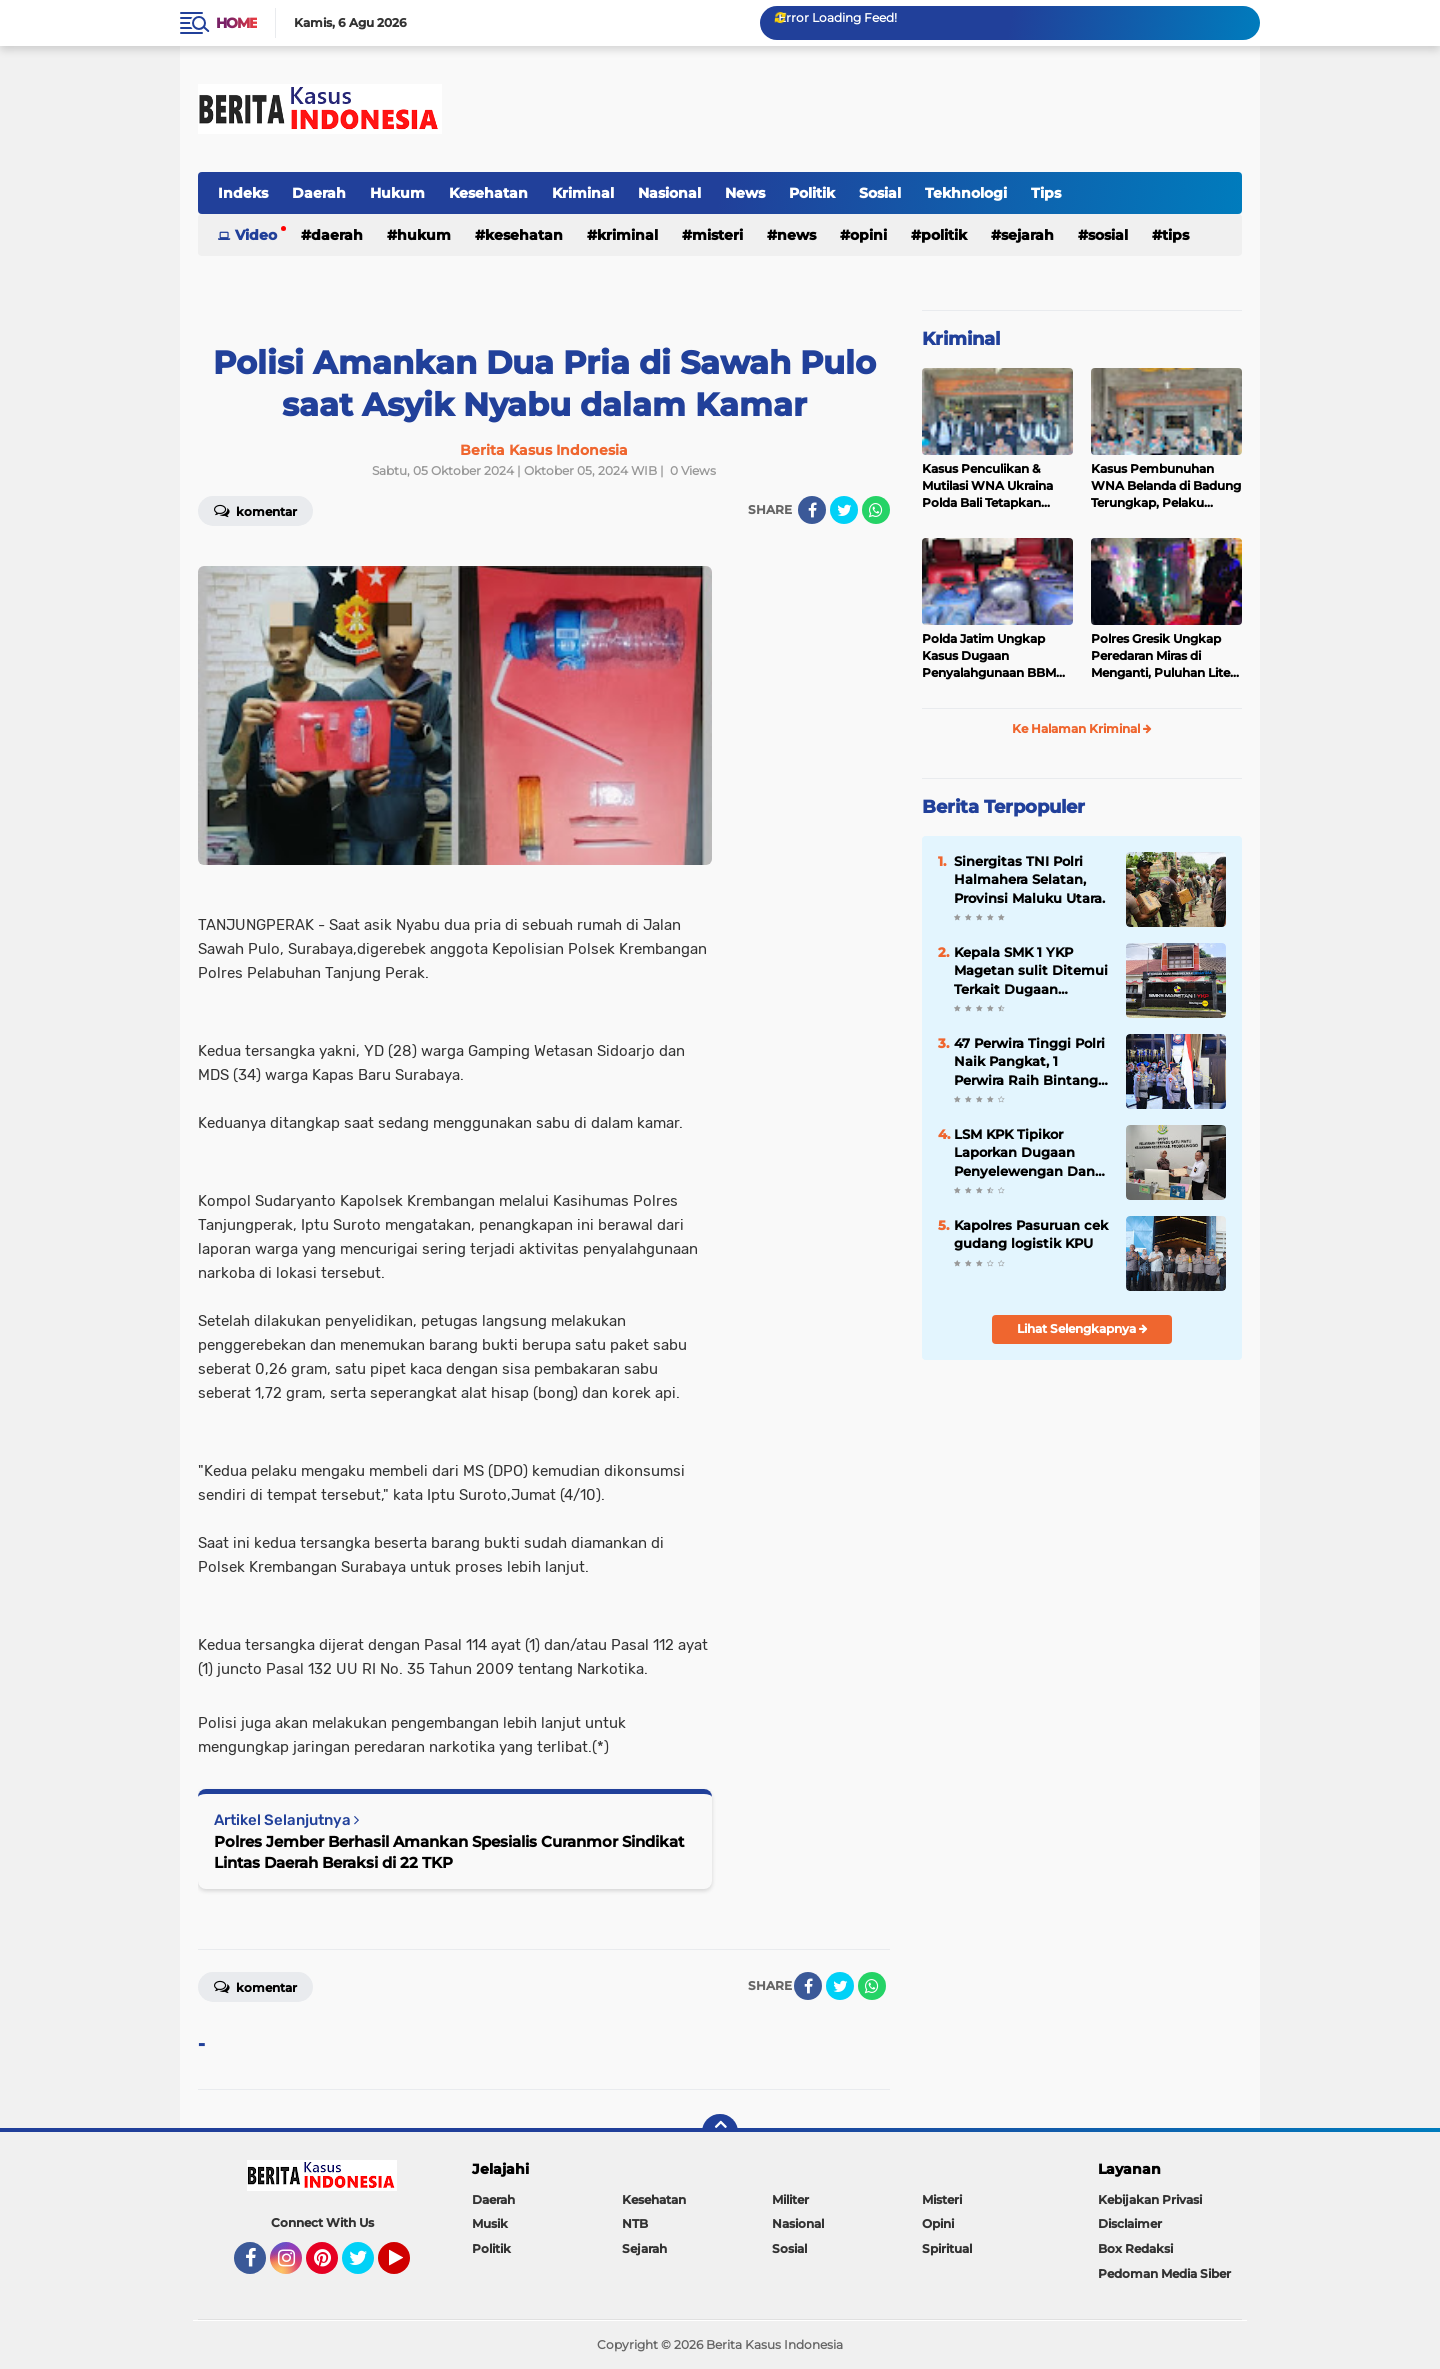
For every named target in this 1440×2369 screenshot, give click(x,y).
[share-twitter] (844, 510)
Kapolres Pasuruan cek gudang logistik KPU (1031, 1234)
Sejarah (1027, 235)
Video (256, 235)
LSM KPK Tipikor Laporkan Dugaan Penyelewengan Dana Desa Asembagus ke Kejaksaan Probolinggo (1031, 1153)
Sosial (880, 193)
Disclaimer (1130, 2223)
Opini (868, 235)
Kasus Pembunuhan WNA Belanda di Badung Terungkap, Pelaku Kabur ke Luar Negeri (1166, 486)
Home (236, 23)
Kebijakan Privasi (1150, 2199)
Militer (790, 2199)
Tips (1046, 193)
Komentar (255, 510)
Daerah (319, 193)
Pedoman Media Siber (1164, 2273)
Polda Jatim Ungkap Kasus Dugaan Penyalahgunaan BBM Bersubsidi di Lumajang (993, 656)
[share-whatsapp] (876, 510)
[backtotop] (720, 2132)
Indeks (243, 193)
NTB (635, 2223)
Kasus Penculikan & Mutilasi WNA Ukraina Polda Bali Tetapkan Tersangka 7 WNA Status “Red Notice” (997, 486)
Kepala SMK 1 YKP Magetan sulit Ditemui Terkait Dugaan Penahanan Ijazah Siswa (1031, 971)
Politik (812, 193)
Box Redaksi (1135, 2248)
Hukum (397, 193)
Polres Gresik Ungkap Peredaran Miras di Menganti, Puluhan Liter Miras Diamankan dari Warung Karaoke (1163, 656)
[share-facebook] (812, 510)
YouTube (408, 2267)
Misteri (717, 235)
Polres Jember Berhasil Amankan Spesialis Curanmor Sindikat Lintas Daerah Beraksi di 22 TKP (449, 1852)
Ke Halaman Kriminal (1082, 728)
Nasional (669, 193)
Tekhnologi (966, 193)
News (745, 193)
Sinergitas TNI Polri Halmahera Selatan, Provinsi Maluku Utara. (1029, 879)
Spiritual (947, 2248)
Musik (490, 2223)
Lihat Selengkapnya (1082, 1328)
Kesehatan (488, 193)
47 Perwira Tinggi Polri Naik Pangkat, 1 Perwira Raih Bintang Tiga (1029, 1062)
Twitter (367, 2267)
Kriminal (583, 193)
